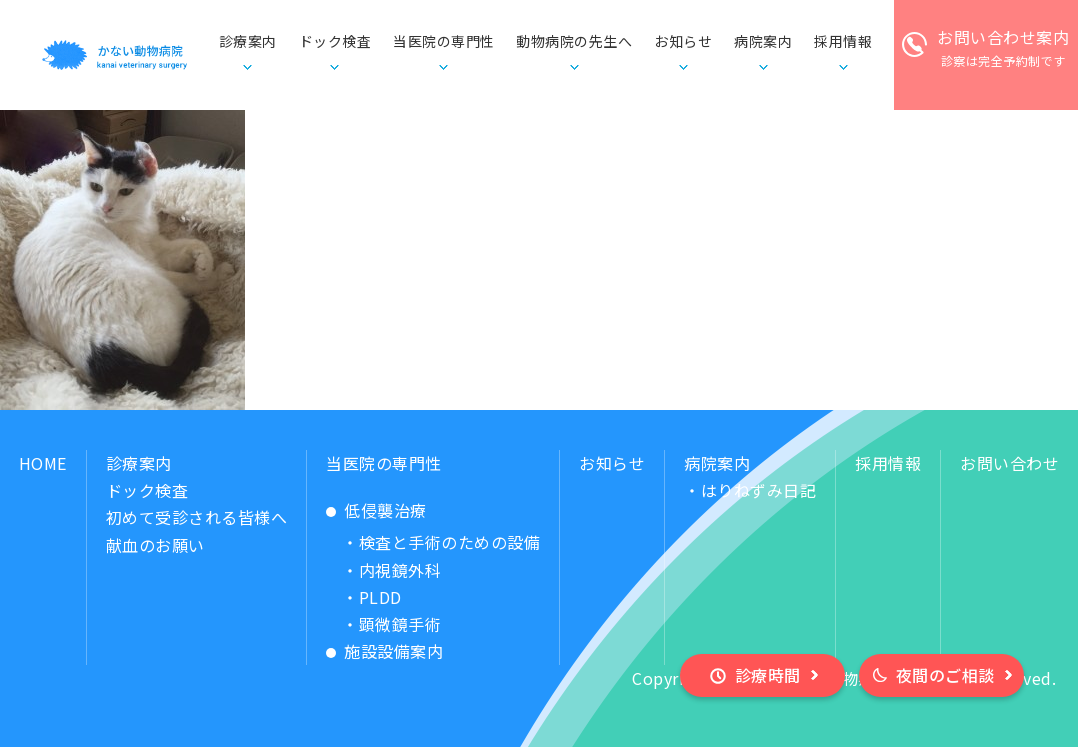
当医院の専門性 (384, 463)
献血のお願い (155, 545)
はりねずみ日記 (759, 490)
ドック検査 (335, 41)
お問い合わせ (1009, 463)
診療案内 (139, 463)
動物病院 (574, 42)
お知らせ (683, 41)
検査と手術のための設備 (450, 542)
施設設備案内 (393, 651)
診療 (248, 42)
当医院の (444, 42)
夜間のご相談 (945, 675)
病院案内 (717, 463)
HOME (43, 463)
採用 (843, 42)
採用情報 (888, 463)
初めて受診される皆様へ (197, 517)
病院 (763, 42)
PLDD (380, 597)
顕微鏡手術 (400, 624)
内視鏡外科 (400, 570)
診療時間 (768, 675)
